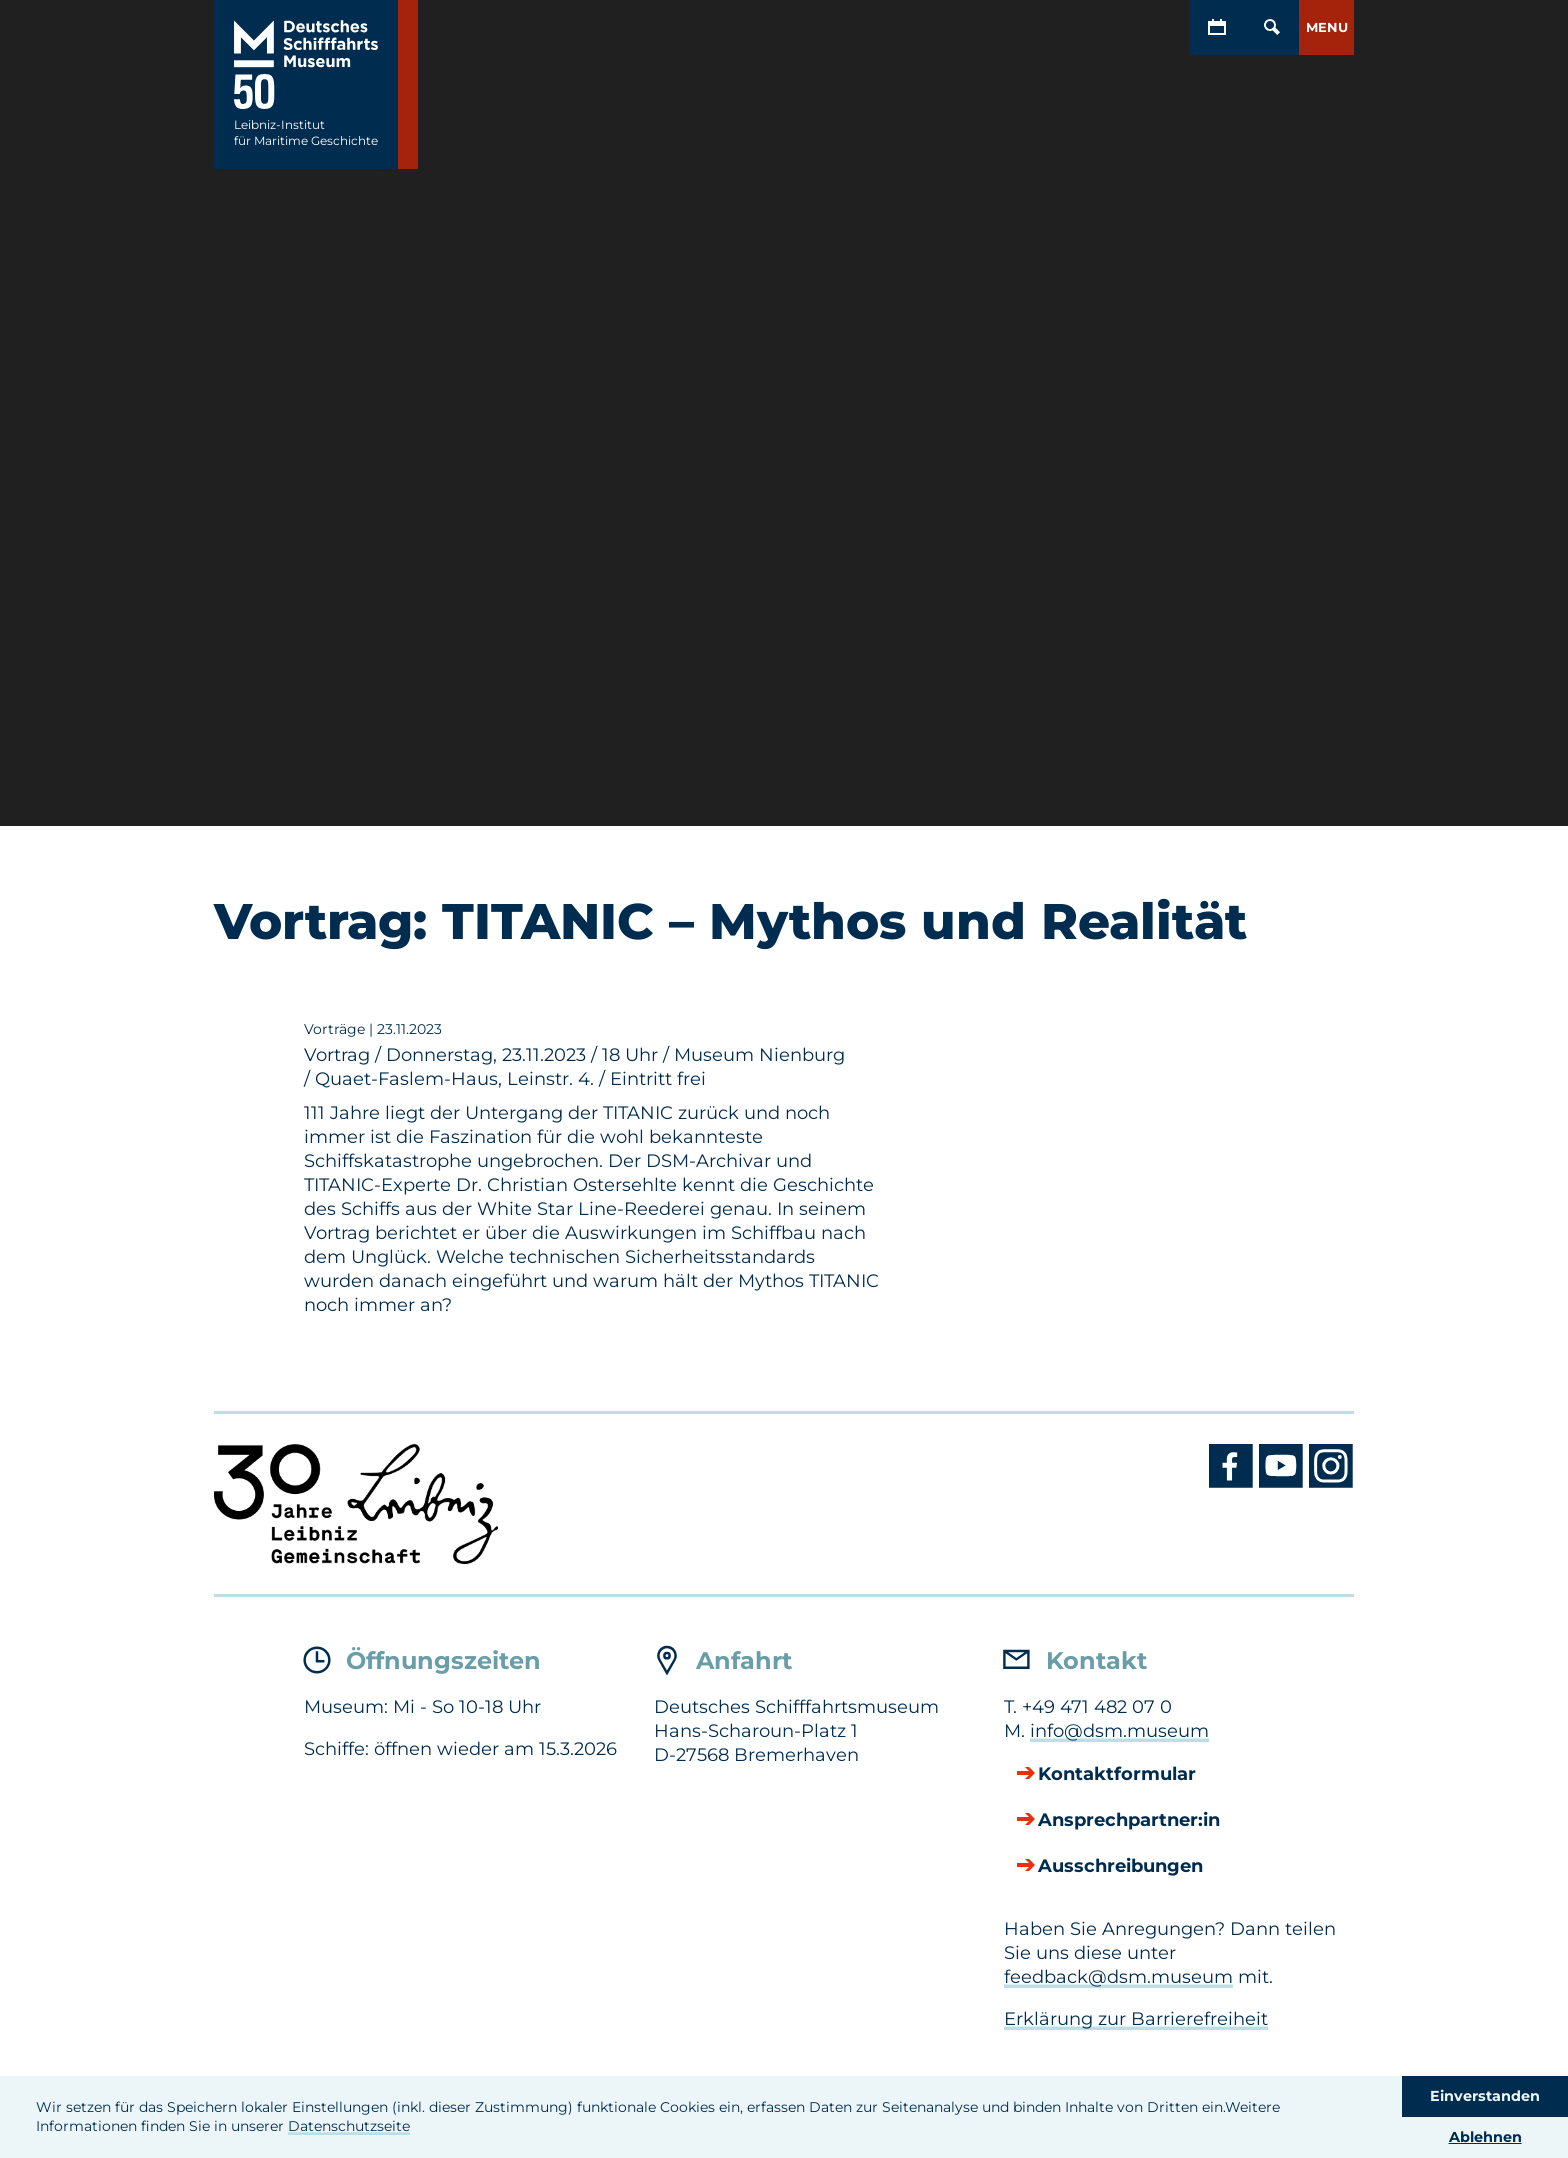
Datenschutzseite (349, 2126)
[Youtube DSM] (1284, 1483)
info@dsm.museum (1119, 1731)
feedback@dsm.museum (1118, 1977)
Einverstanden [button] (1485, 2096)
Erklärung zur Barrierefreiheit (1136, 2019)
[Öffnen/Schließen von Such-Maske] (1271, 27)
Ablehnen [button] (1485, 2137)
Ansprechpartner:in (1129, 1821)
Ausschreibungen (1120, 1867)
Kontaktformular (1117, 1775)
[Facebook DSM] (1234, 1483)
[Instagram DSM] (1331, 1483)
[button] (1326, 27)
